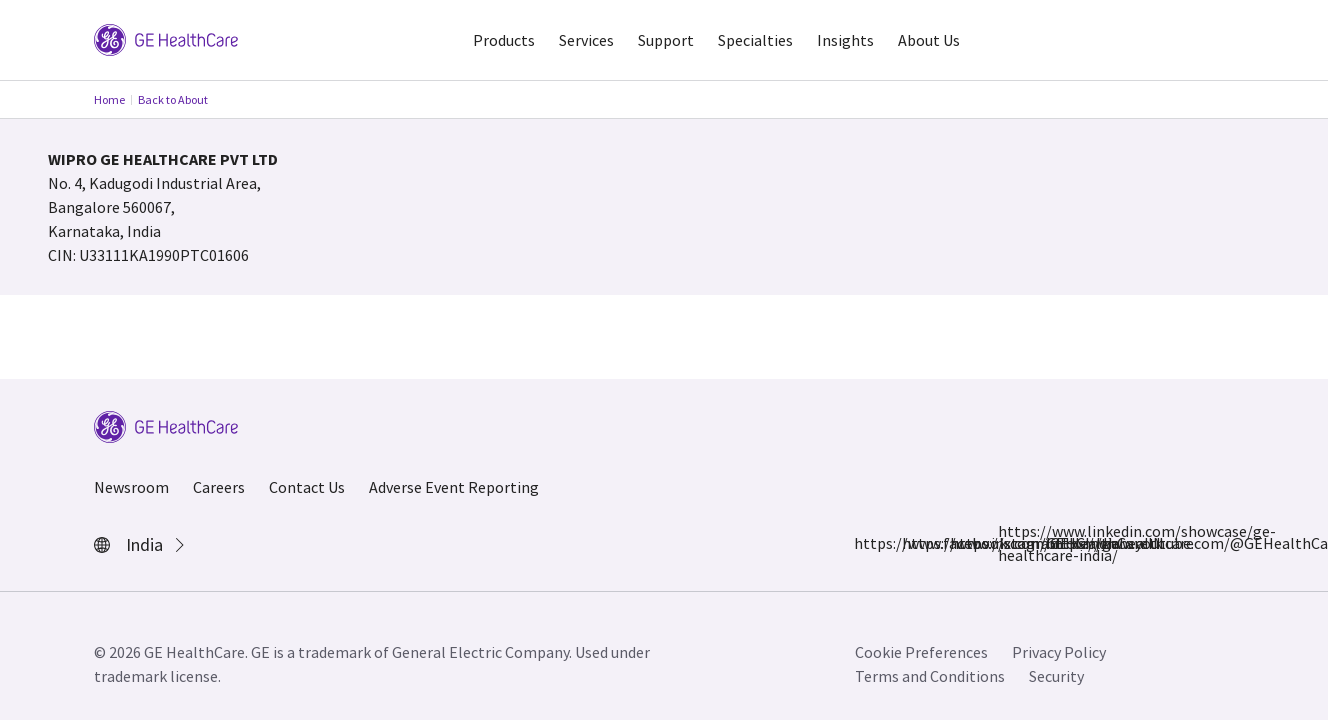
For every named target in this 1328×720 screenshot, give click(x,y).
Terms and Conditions (930, 676)
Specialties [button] (755, 40)
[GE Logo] (166, 38)
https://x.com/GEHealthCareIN (962, 543)
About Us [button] (929, 40)
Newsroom (131, 487)
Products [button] (504, 40)
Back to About (173, 99)
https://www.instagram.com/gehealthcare (914, 543)
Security (1056, 676)
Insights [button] (845, 40)
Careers (219, 487)
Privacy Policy (1059, 652)
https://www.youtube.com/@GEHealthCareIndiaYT (1058, 543)
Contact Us (307, 487)
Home (109, 99)
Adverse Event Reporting (454, 487)
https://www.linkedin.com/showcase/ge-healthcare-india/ (1010, 543)
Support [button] (666, 40)
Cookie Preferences (921, 652)
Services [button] (586, 40)
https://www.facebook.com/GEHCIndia (866, 543)
